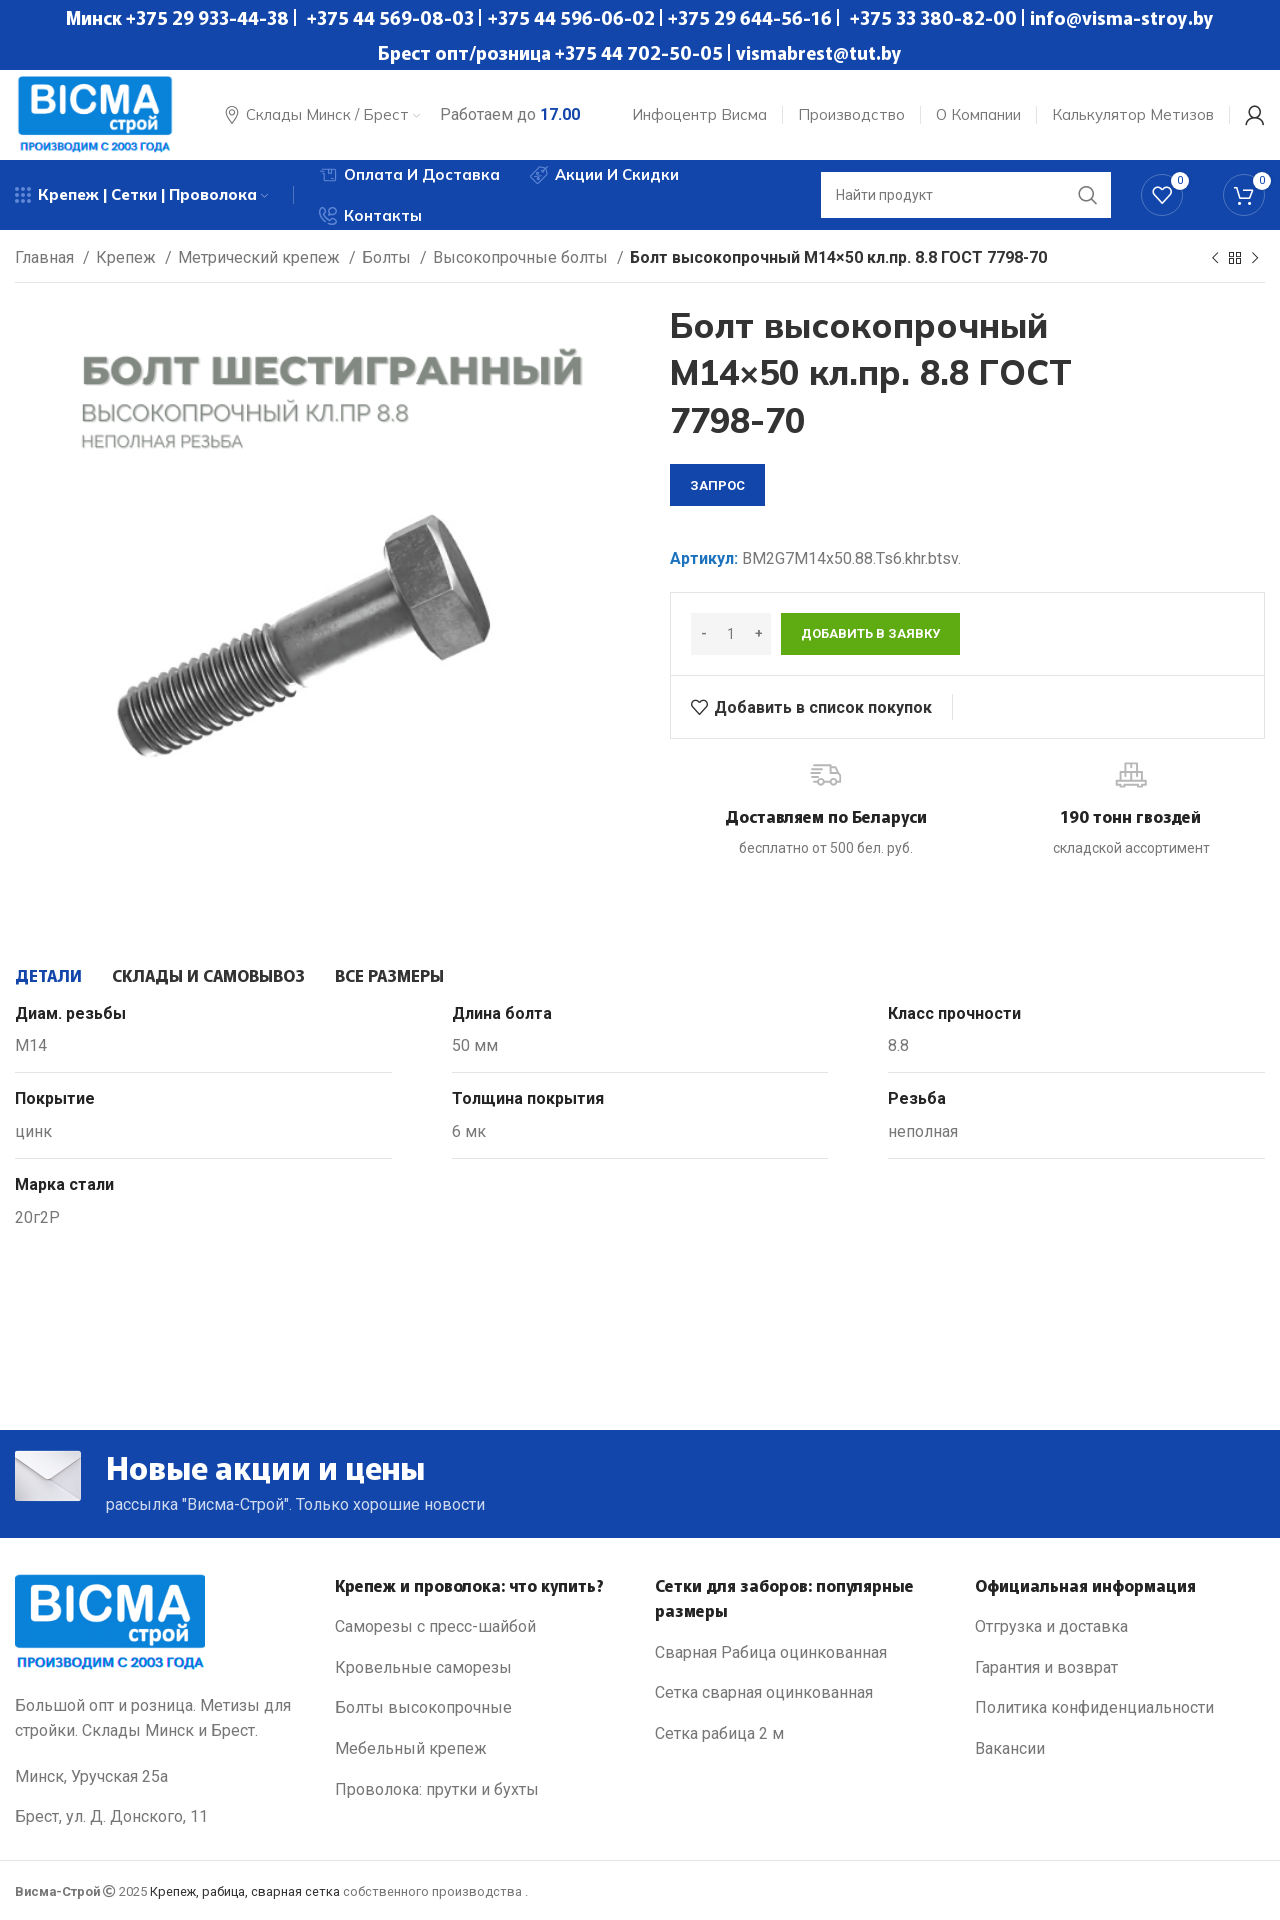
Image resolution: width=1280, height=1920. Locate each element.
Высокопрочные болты (522, 257)
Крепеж (128, 257)
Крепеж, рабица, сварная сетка (245, 1891)
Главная (46, 257)
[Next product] (1255, 259)
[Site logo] (95, 113)
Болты (388, 257)
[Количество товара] (731, 634)
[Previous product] (1215, 259)
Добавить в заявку (870, 633)
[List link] (480, 1627)
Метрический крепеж (261, 257)
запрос (717, 485)
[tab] (48, 975)
